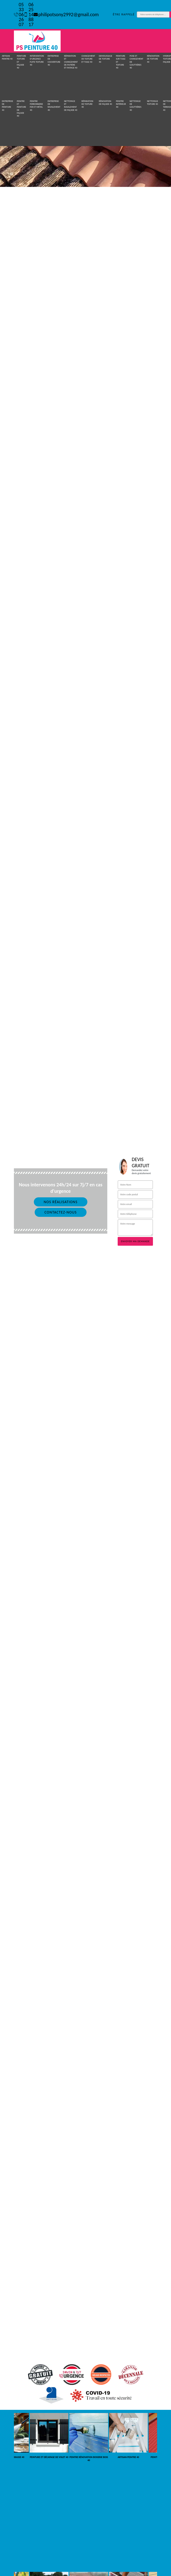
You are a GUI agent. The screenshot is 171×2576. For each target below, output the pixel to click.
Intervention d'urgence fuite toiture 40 (37, 60)
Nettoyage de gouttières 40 (135, 105)
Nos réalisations (60, 1202)
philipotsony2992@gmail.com (64, 14)
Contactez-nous (60, 1212)
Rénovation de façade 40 (105, 102)
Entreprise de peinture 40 (7, 105)
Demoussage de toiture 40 (105, 59)
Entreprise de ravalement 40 (54, 105)
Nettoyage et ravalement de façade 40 (70, 105)
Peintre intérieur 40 (121, 104)
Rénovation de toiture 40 (153, 59)
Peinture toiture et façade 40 (21, 62)
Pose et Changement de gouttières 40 (136, 62)
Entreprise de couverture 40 (54, 60)
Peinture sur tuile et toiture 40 (121, 62)
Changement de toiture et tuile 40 (88, 59)
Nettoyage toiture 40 (152, 102)
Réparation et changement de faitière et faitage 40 (71, 62)
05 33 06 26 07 (17, 14)
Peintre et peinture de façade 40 (21, 108)
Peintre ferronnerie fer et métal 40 (36, 105)
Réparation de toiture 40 (87, 104)
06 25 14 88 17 (26, 14)
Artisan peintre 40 (7, 57)
